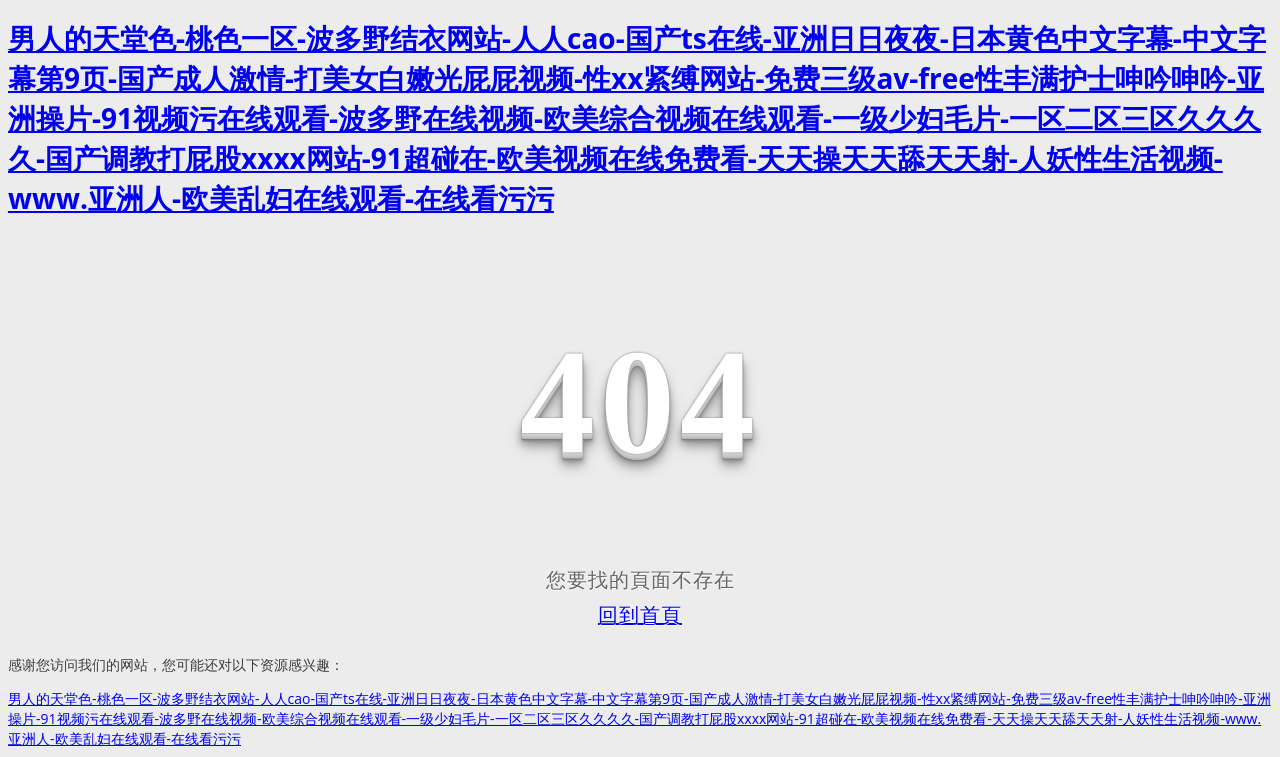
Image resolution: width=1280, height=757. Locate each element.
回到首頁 (640, 615)
